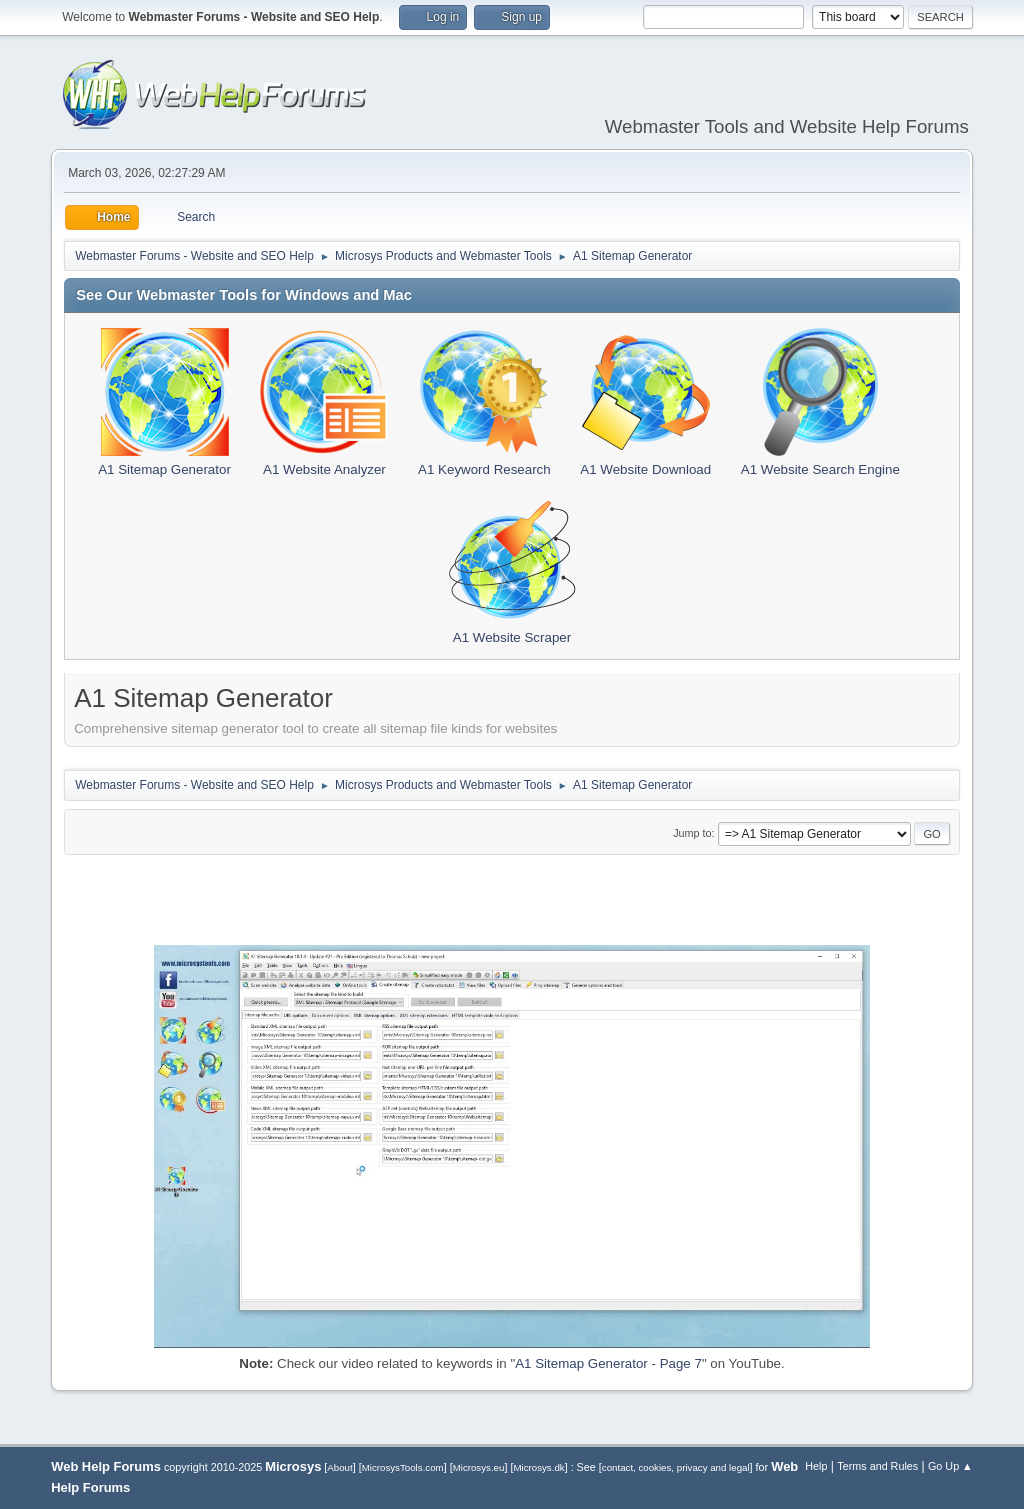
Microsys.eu (479, 1467)
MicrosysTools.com (403, 1467)
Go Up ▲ (950, 1466)
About (339, 1467)
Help (816, 1466)
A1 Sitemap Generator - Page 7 (608, 1363)
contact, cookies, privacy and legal (676, 1467)
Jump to (692, 833)
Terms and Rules (877, 1466)
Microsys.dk (538, 1467)
